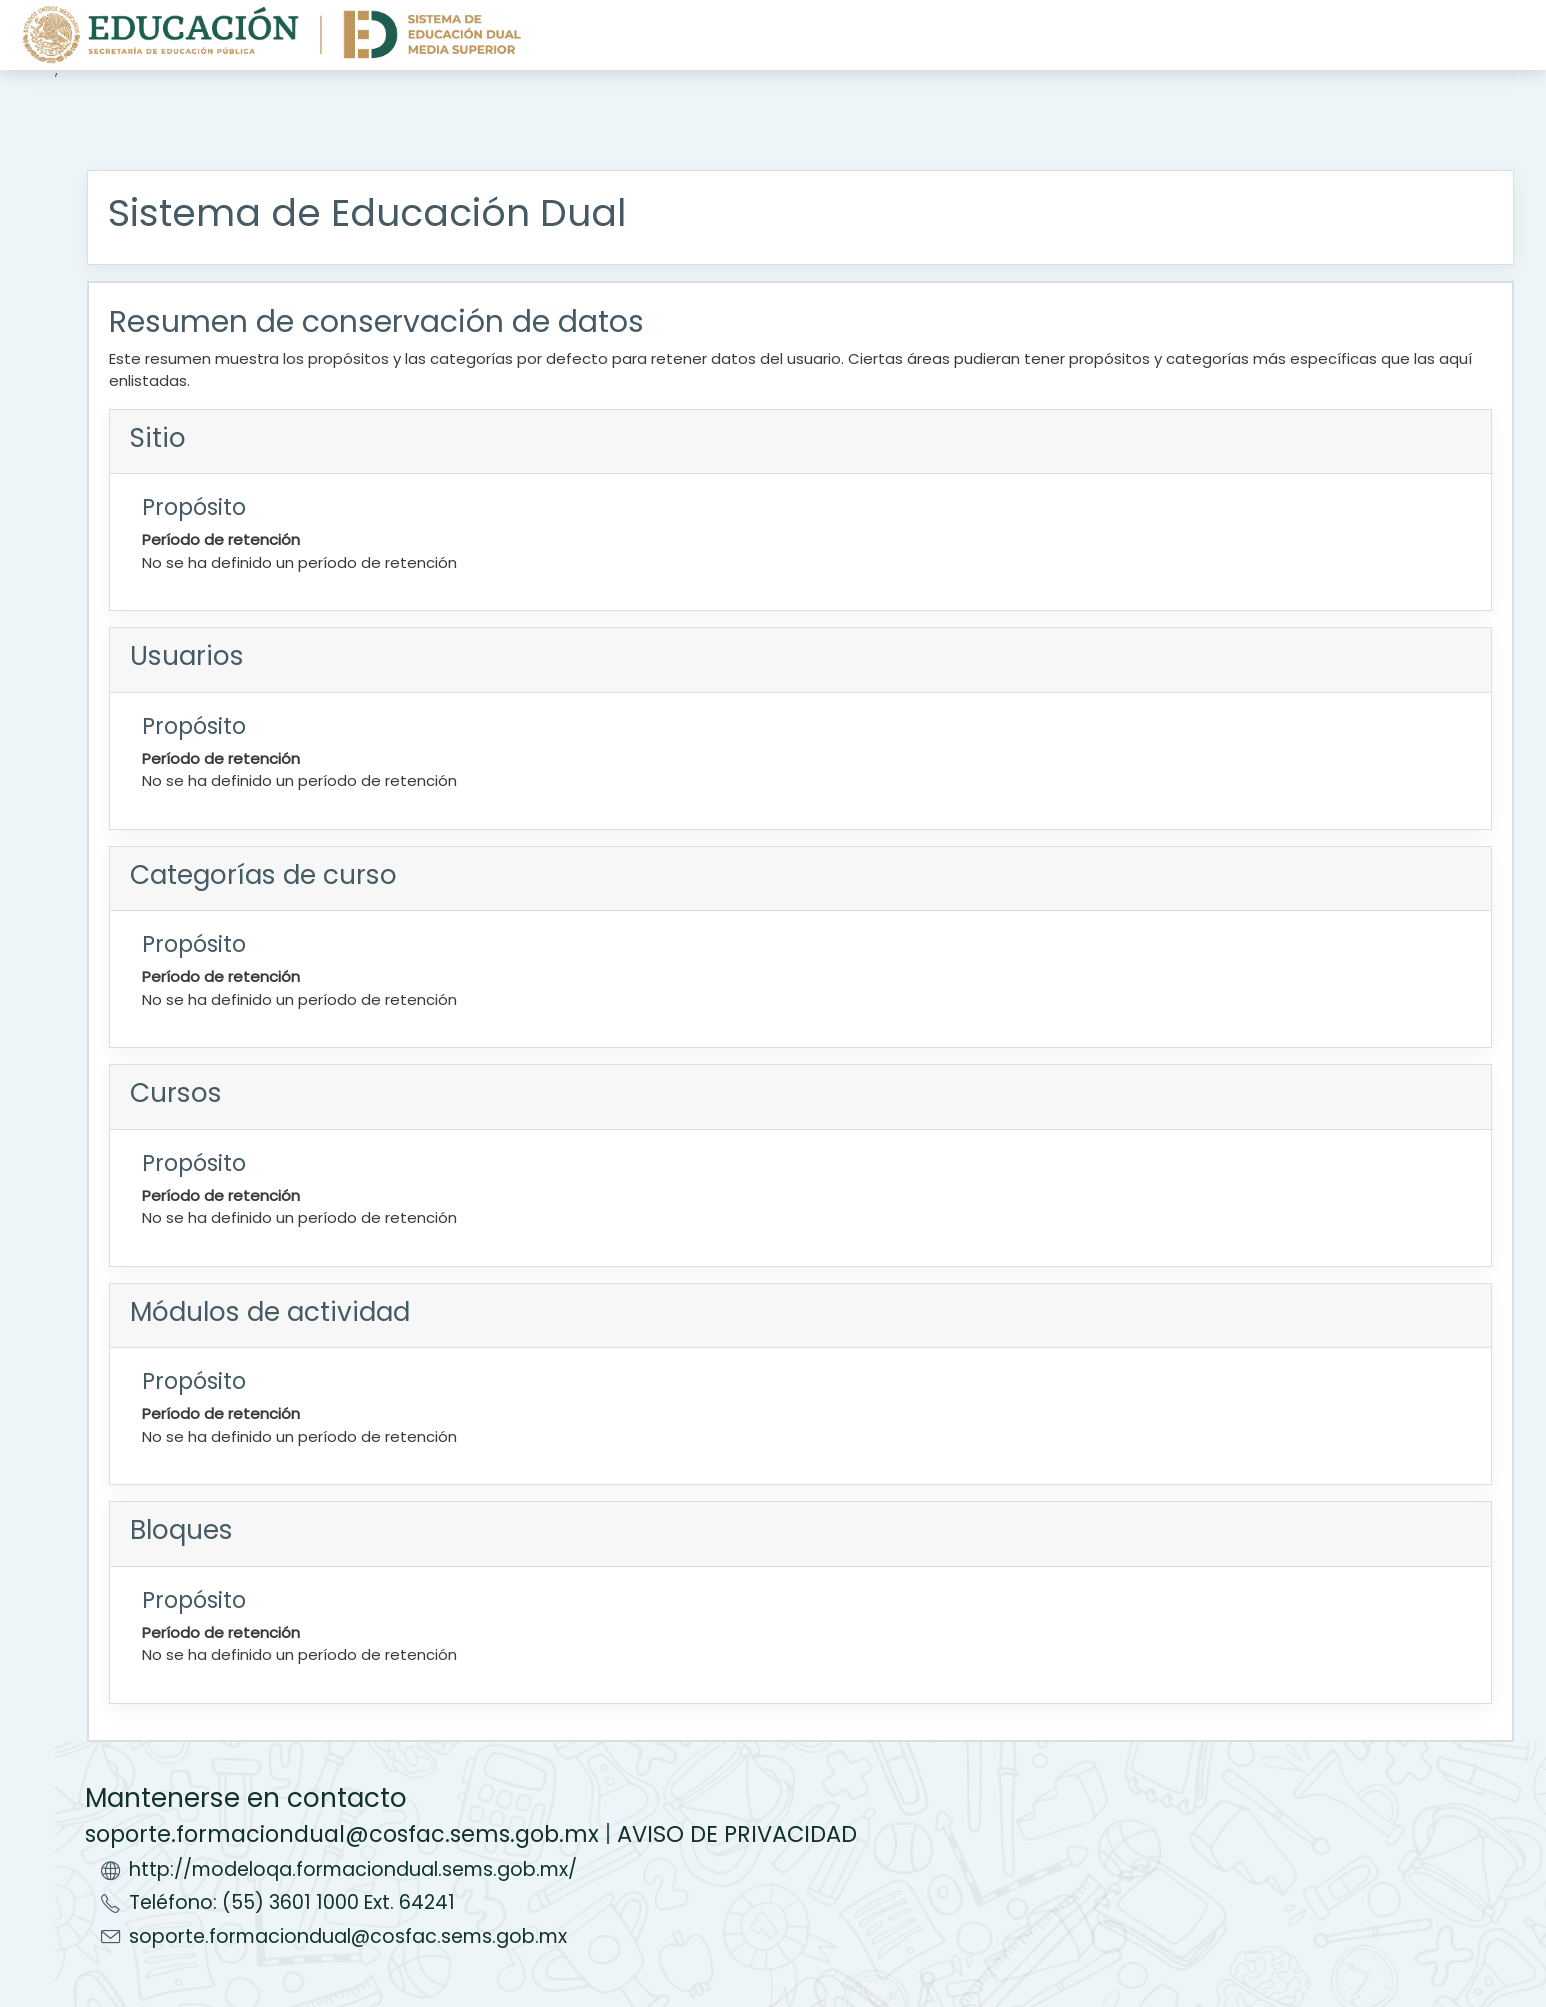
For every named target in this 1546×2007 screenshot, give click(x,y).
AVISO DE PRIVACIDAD (737, 1834)
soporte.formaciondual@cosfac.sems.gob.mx (342, 1834)
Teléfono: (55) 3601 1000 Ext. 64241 (292, 1902)
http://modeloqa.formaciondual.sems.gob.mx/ (353, 1869)
